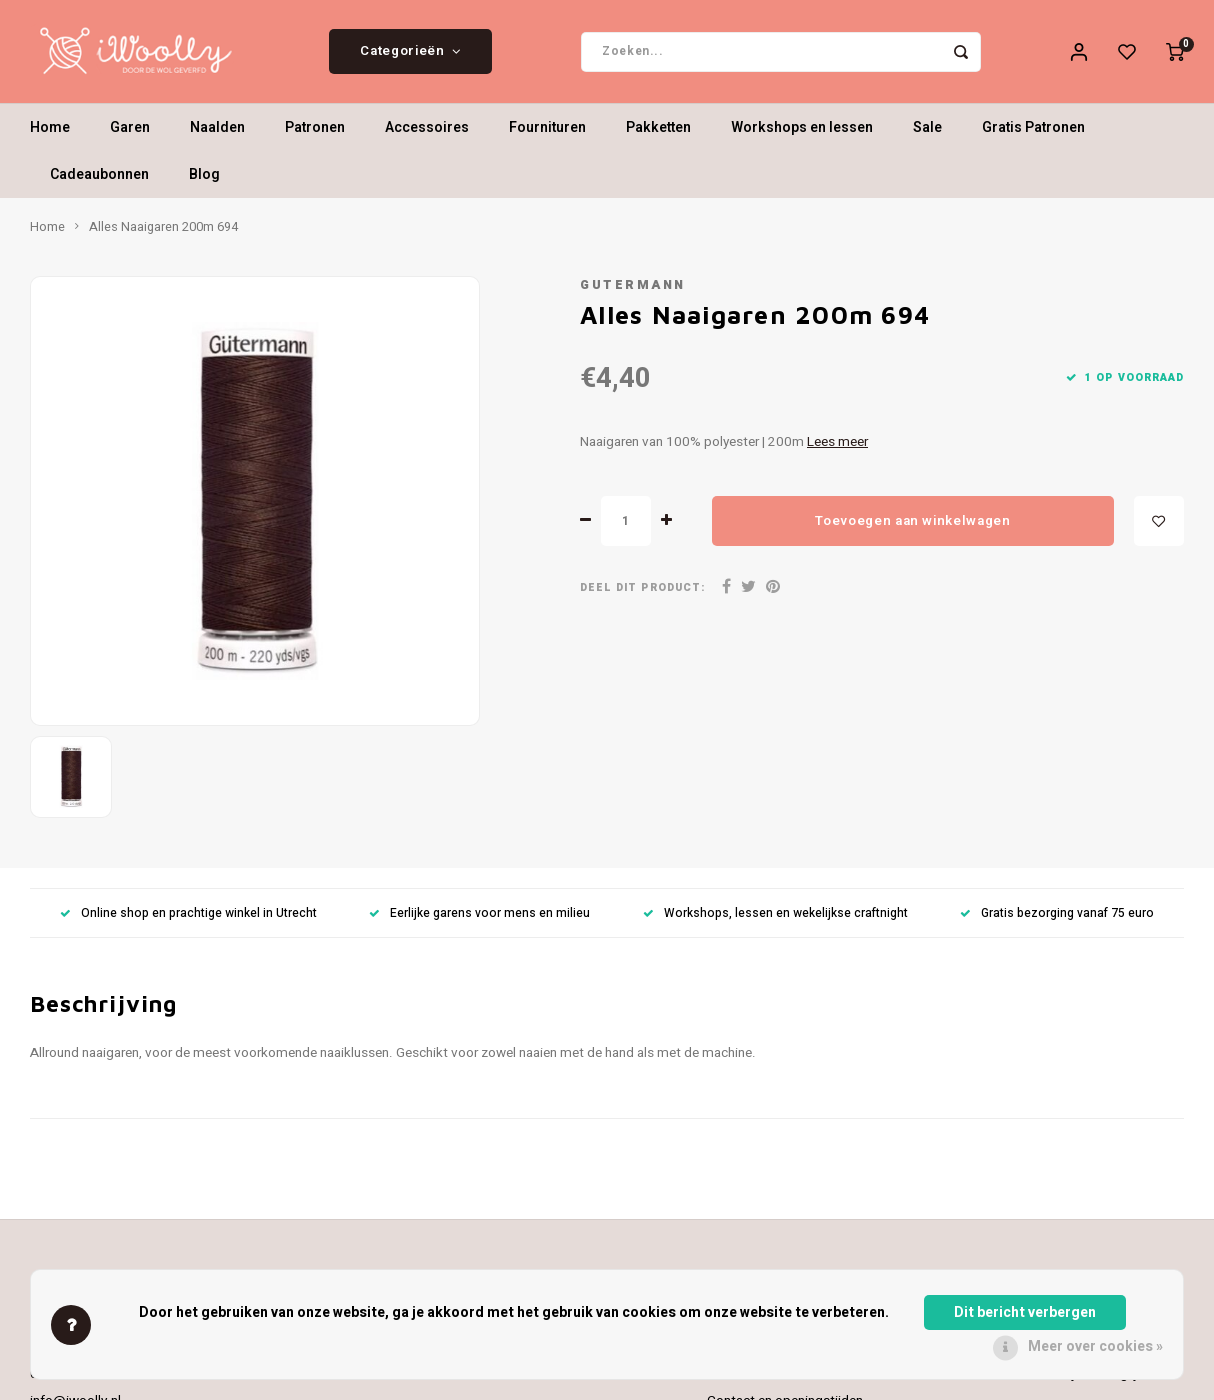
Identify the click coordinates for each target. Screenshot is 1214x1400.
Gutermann (633, 292)
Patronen (315, 134)
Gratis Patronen (1033, 134)
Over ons (733, 1380)
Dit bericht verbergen (1025, 1312)
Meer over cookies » (1095, 1346)
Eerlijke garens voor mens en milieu (479, 919)
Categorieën (410, 55)
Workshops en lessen (802, 134)
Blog (204, 181)
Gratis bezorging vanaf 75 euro (1057, 919)
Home (50, 134)
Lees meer (837, 449)
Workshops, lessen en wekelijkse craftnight (775, 919)
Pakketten (658, 134)
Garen (130, 134)
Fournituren (547, 134)
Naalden (217, 134)
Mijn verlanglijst (1103, 1380)
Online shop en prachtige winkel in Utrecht (188, 919)
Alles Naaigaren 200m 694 (163, 234)
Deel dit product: (642, 594)
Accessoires (427, 134)
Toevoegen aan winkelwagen (913, 527)
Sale (927, 134)
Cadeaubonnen (99, 181)
